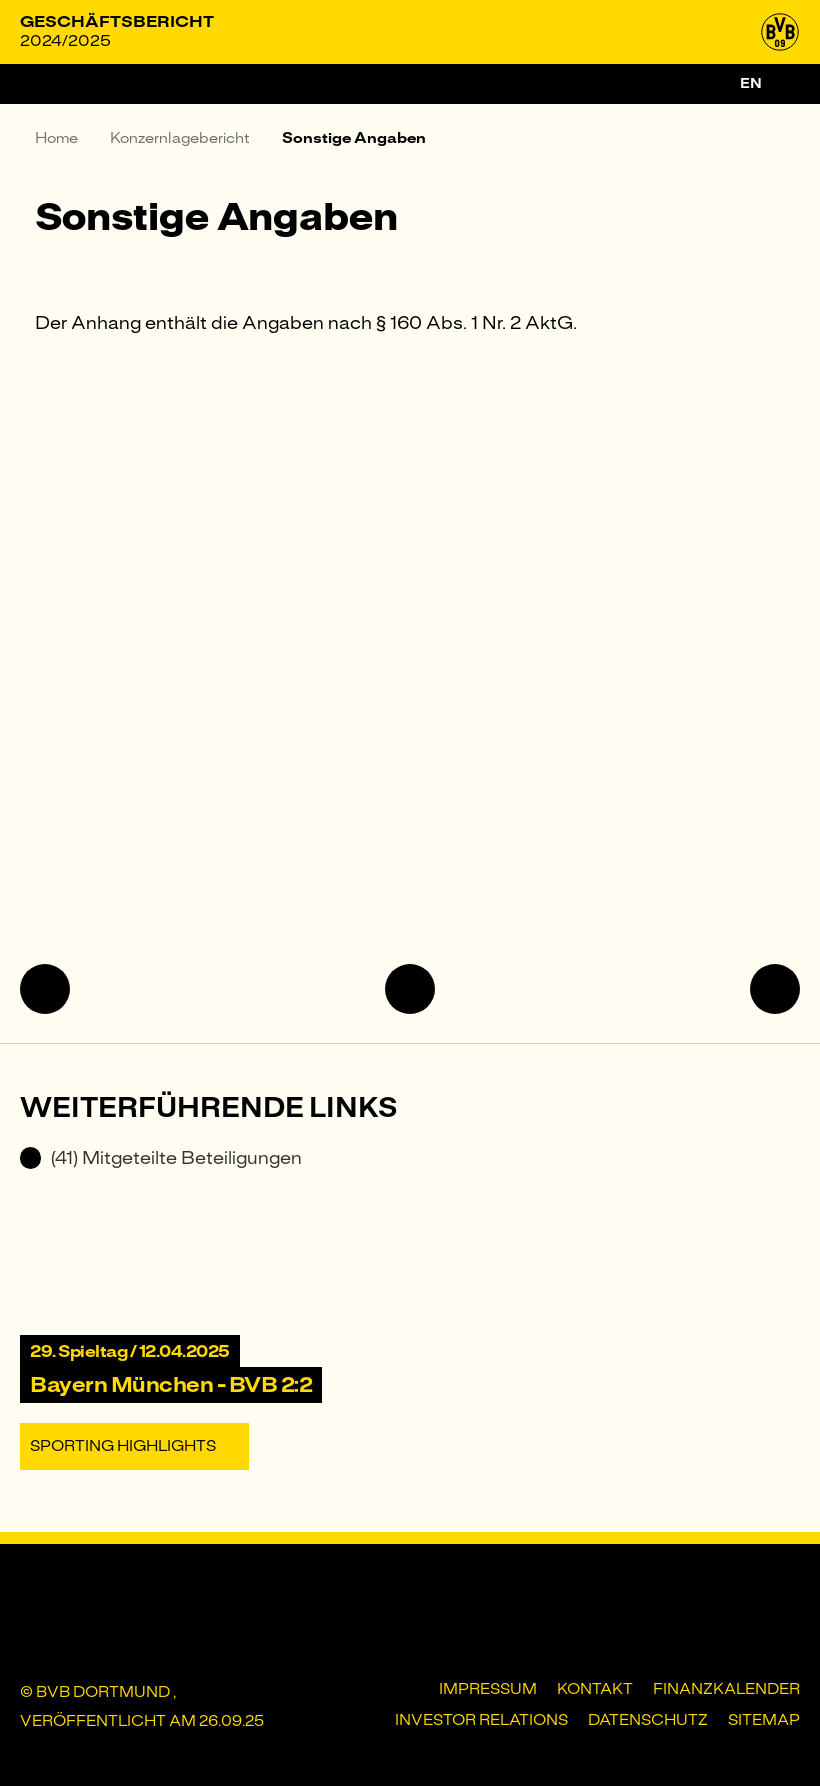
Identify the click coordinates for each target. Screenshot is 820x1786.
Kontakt (595, 1689)
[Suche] (788, 84)
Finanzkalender (726, 1689)
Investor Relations (481, 1720)
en (751, 83)
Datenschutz (648, 1720)
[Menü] (40, 84)
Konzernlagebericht (180, 138)
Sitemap (764, 1720)
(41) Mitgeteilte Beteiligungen (161, 1158)
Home (56, 138)
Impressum (488, 1689)
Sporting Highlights (123, 1446)
